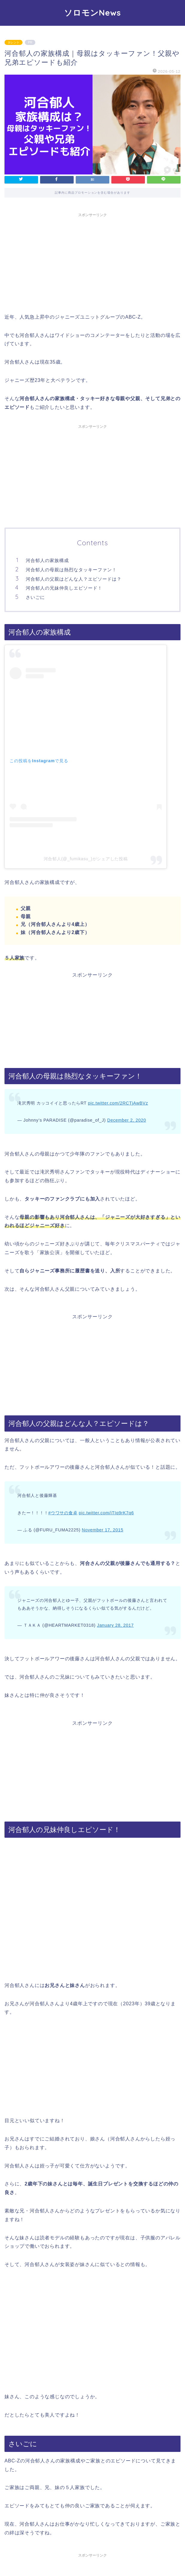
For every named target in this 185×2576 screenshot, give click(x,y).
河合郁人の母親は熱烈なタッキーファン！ (71, 570)
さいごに (35, 597)
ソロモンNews (92, 12)
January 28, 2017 (115, 1625)
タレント (13, 42)
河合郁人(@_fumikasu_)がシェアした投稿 (86, 858)
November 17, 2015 (102, 1529)
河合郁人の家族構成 (47, 560)
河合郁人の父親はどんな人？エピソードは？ (74, 579)
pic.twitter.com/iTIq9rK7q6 (106, 1512)
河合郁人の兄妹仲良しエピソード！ (64, 588)
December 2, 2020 (126, 1120)
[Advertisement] (92, 262)
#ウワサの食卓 (62, 1512)
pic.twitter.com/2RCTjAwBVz (118, 1103)
